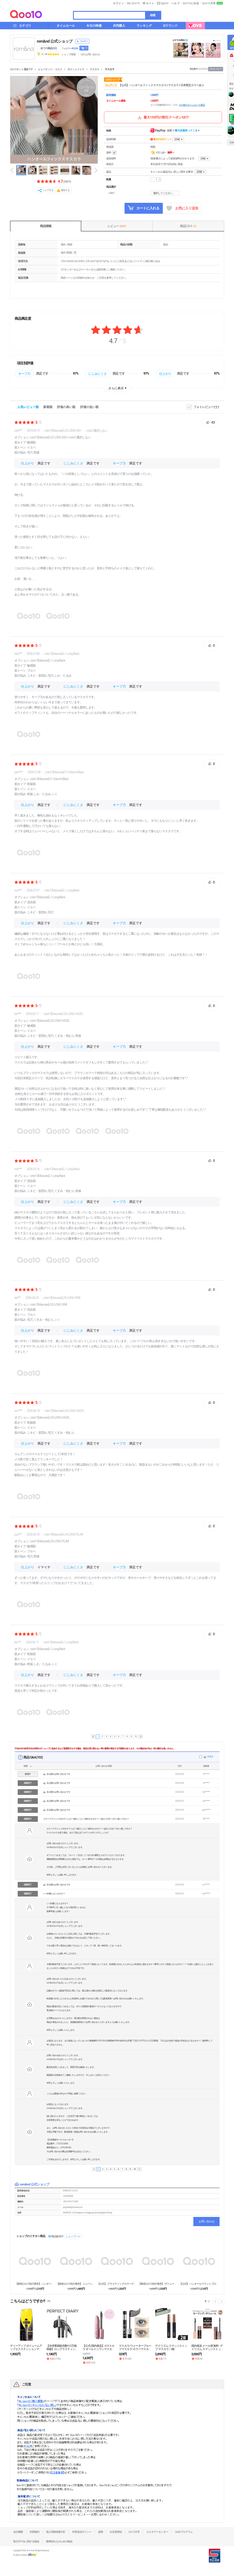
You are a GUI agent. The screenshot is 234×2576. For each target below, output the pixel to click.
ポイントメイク (76, 69)
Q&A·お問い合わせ (90, 54)
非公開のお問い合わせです (58, 1774)
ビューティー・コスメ (50, 69)
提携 (100, 2531)
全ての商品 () (48, 48)
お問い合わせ (206, 2221)
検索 (152, 15)
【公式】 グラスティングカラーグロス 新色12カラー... (117, 2283)
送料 (111, 153)
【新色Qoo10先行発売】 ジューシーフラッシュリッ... (76, 2283)
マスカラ (94, 69)
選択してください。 (165, 193)
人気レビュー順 (28, 407)
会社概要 (18, 2531)
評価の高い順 (66, 407)
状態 (26, 1766)
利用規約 (34, 2531)
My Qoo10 (133, 3)
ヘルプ (176, 3)
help (75, 253)
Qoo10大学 (209, 3)
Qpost (164, 3)
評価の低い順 (89, 407)
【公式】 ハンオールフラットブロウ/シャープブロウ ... (199, 2283)
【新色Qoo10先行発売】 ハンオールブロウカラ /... (35, 2283)
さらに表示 (116, 388)
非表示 (210, 1756)
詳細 (177, 139)
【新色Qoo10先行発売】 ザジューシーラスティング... (158, 2283)
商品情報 (45, 226)
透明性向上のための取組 (59, 2541)
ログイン (118, 3)
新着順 (47, 407)
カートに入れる (143, 208)
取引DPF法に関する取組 (26, 2541)
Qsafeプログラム (183, 2531)
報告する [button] (65, 190)
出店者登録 (116, 2531)
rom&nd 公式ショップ (55, 41)
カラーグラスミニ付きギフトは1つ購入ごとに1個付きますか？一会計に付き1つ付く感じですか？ (86, 1819)
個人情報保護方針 (55, 2531)
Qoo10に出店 (191, 3)
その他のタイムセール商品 (192, 105)
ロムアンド (111, 85)
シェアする (47, 190)
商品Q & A (188, 226)
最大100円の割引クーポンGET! (163, 117)
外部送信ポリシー (81, 2531)
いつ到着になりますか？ (54, 1893)
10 (136, 1736)
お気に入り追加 (182, 208)
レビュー (116, 226)
